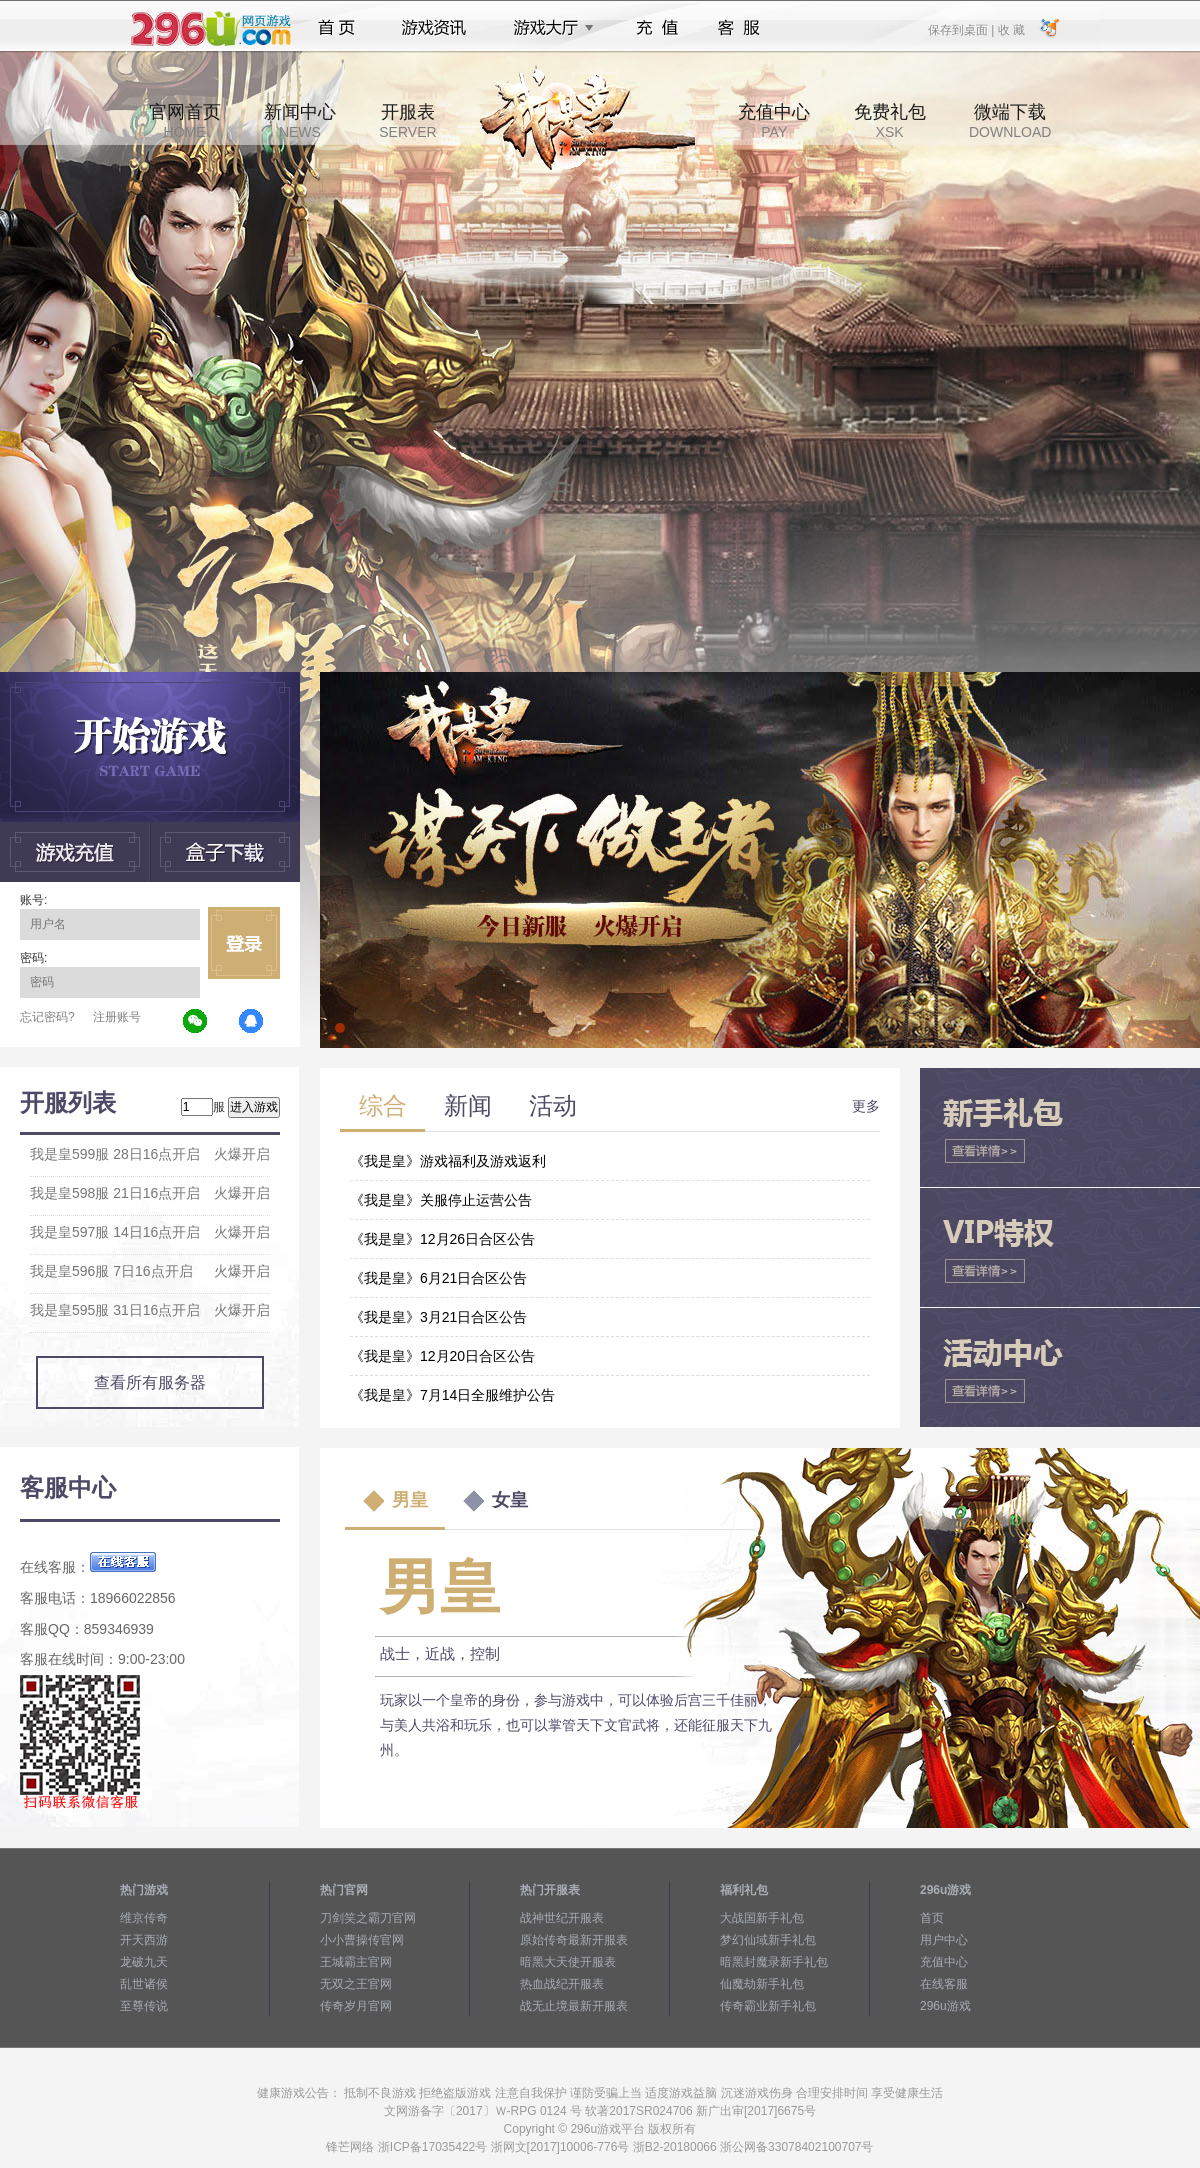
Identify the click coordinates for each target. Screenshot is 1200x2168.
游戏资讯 (434, 28)
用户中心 (944, 1940)
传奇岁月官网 (356, 2006)
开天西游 (144, 1940)
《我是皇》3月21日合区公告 (438, 1317)
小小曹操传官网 (362, 1940)
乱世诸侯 (144, 1984)
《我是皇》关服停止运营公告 (441, 1200)
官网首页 (185, 121)
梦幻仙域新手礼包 (768, 1940)
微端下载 (1010, 121)
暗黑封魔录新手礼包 (774, 1962)
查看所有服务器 (150, 1382)
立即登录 (244, 943)
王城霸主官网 (356, 1962)
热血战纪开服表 (562, 1984)
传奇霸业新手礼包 (768, 2006)
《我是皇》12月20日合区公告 (442, 1356)
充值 (656, 28)
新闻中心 (300, 121)
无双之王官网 (356, 1984)
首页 (336, 28)
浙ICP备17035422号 (432, 2147)
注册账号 (117, 1017)
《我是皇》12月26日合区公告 (442, 1239)
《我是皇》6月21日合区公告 (438, 1278)
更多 (866, 1106)
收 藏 (1010, 29)
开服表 (407, 121)
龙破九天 (144, 1962)
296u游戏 (945, 2006)
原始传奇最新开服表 (574, 1940)
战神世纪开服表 (562, 1918)
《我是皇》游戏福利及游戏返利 (448, 1161)
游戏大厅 (548, 28)
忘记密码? (47, 1017)
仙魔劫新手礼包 (762, 1984)
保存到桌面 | (962, 29)
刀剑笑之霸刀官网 (368, 1918)
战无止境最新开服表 (574, 2006)
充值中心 (774, 121)
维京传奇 (144, 1918)
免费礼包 (890, 121)
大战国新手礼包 (762, 1918)
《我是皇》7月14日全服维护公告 (452, 1395)
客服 (739, 28)
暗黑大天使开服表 (568, 1962)
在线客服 (944, 1984)
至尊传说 (144, 2006)
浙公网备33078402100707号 (796, 2147)
